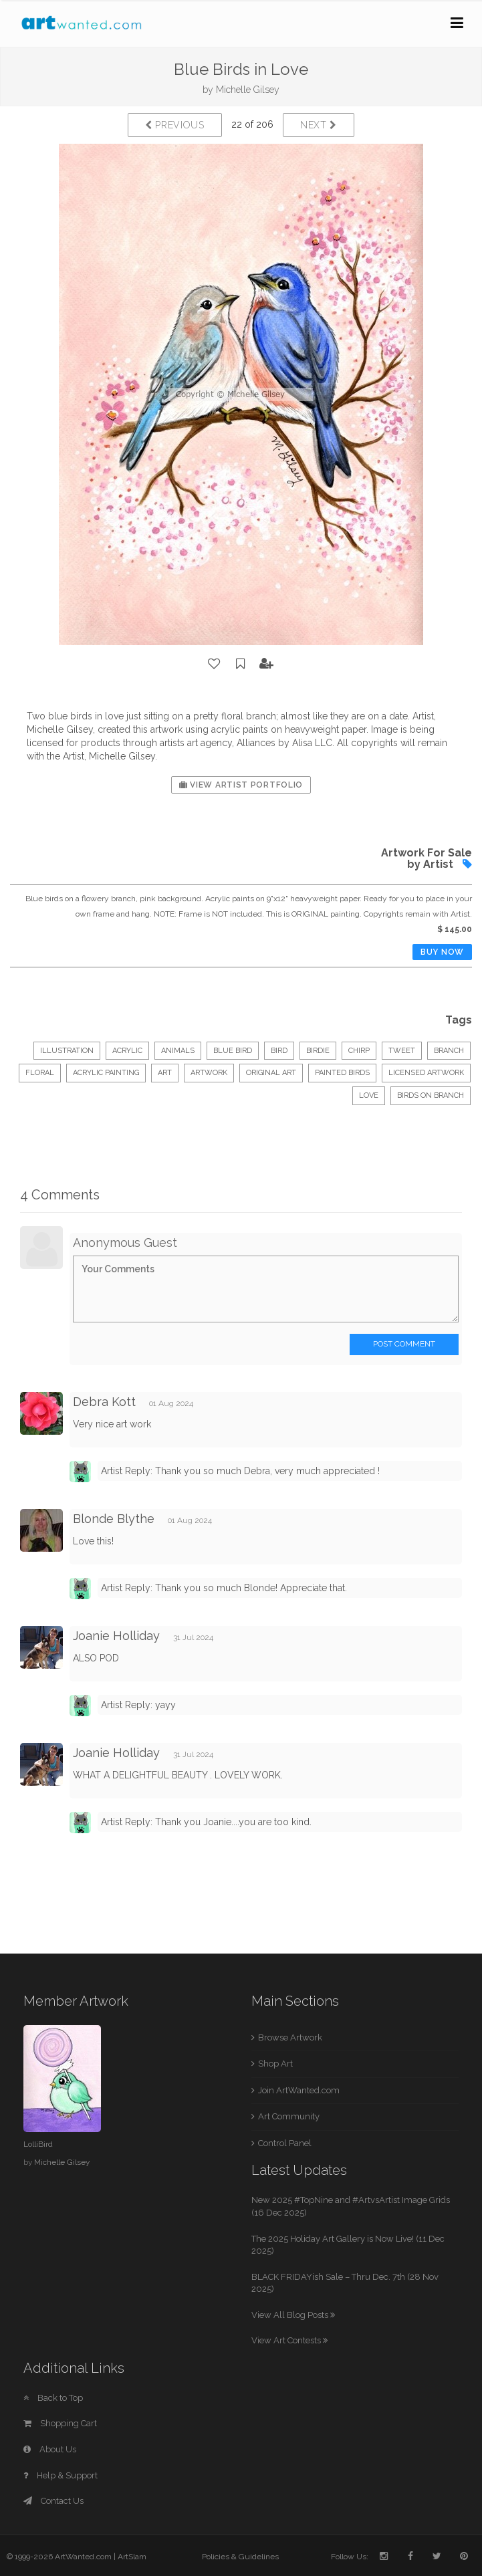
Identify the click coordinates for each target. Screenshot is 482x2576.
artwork (209, 1072)
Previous (175, 125)
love (368, 1095)
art (165, 1072)
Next (318, 125)
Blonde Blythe (113, 1519)
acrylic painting (106, 1072)
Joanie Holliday (116, 1636)
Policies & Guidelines (240, 2556)
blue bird (232, 1050)
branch (449, 1050)
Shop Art (275, 2064)
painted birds (342, 1072)
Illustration (67, 1050)
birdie (318, 1050)
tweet (401, 1050)
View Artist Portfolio (241, 785)
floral (39, 1072)
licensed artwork (426, 1072)
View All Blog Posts (293, 2315)
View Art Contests (289, 2340)
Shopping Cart (60, 2423)
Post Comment (404, 1344)
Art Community (289, 2116)
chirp (359, 1050)
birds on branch (430, 1095)
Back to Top (53, 2398)
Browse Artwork (290, 2037)
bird (279, 1050)
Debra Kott (104, 1402)
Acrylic (127, 1050)
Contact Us (53, 2501)
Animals (178, 1050)
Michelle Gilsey (247, 89)
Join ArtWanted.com (299, 2090)
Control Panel (285, 2143)
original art (271, 1072)
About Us (49, 2449)
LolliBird (38, 2144)
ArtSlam (132, 2556)
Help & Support (60, 2475)
